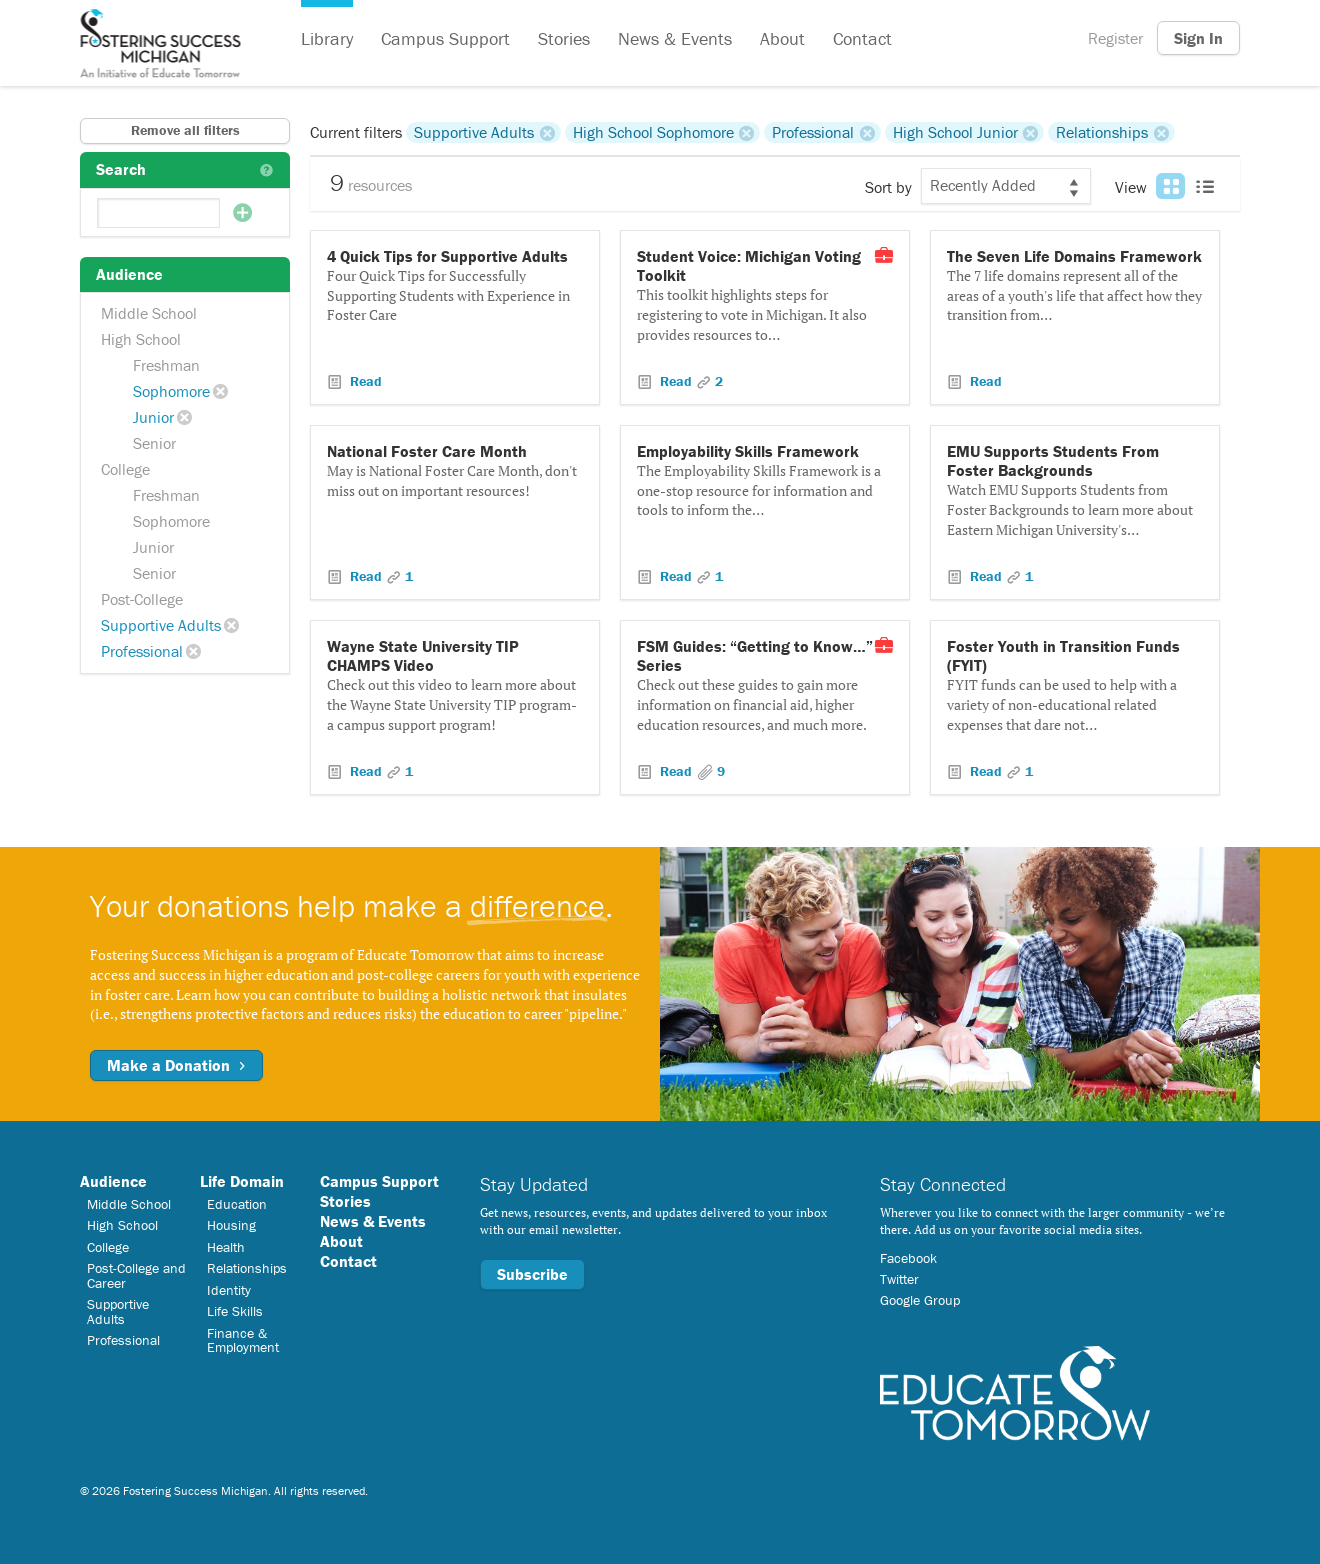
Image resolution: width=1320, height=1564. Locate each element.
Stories (564, 38)
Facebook (908, 1258)
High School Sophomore (653, 132)
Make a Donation (176, 1065)
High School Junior (955, 132)
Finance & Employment (243, 1340)
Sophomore (171, 391)
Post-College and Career (136, 1275)
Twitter (899, 1279)
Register (1115, 38)
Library (327, 38)
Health (226, 1247)
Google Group (920, 1300)
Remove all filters (185, 130)
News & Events (675, 38)
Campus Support (445, 38)
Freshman (166, 365)
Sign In (1198, 38)
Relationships (1102, 132)
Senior (154, 443)
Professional (142, 651)
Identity (229, 1290)
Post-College (142, 599)
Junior (153, 417)
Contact (862, 38)
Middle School (149, 313)
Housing (231, 1225)
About (782, 38)
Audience (113, 1181)
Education (237, 1204)
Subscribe (532, 1274)
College (125, 469)
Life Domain (242, 1181)
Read (364, 381)
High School (141, 339)
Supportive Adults (161, 625)
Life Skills (235, 1311)
